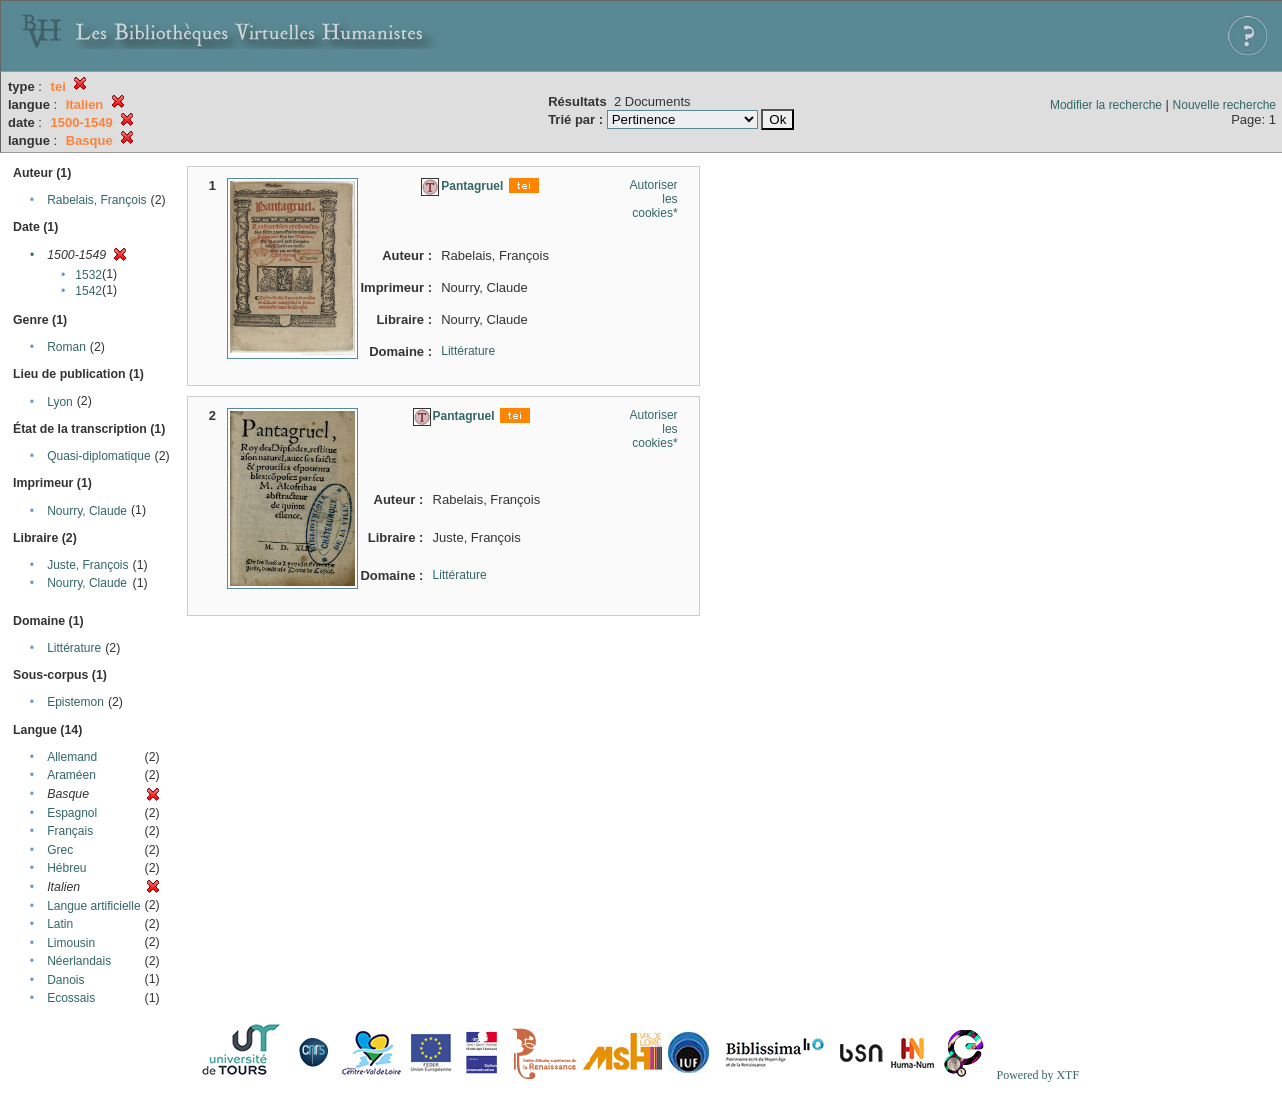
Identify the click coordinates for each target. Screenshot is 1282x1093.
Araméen (71, 775)
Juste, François (87, 565)
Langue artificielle (93, 906)
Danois (65, 980)
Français (70, 831)
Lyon (60, 402)
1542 (88, 291)
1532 (88, 275)
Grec (60, 850)
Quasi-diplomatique (98, 456)
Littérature (74, 648)
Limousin (71, 943)
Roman (66, 347)
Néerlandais (79, 961)
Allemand (72, 757)
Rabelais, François (96, 200)
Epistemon (75, 702)
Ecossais (71, 998)
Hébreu (66, 868)
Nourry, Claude (87, 511)
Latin (60, 924)
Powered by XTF (1037, 1075)
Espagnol (72, 813)
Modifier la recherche (1106, 105)
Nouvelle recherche (1224, 105)
